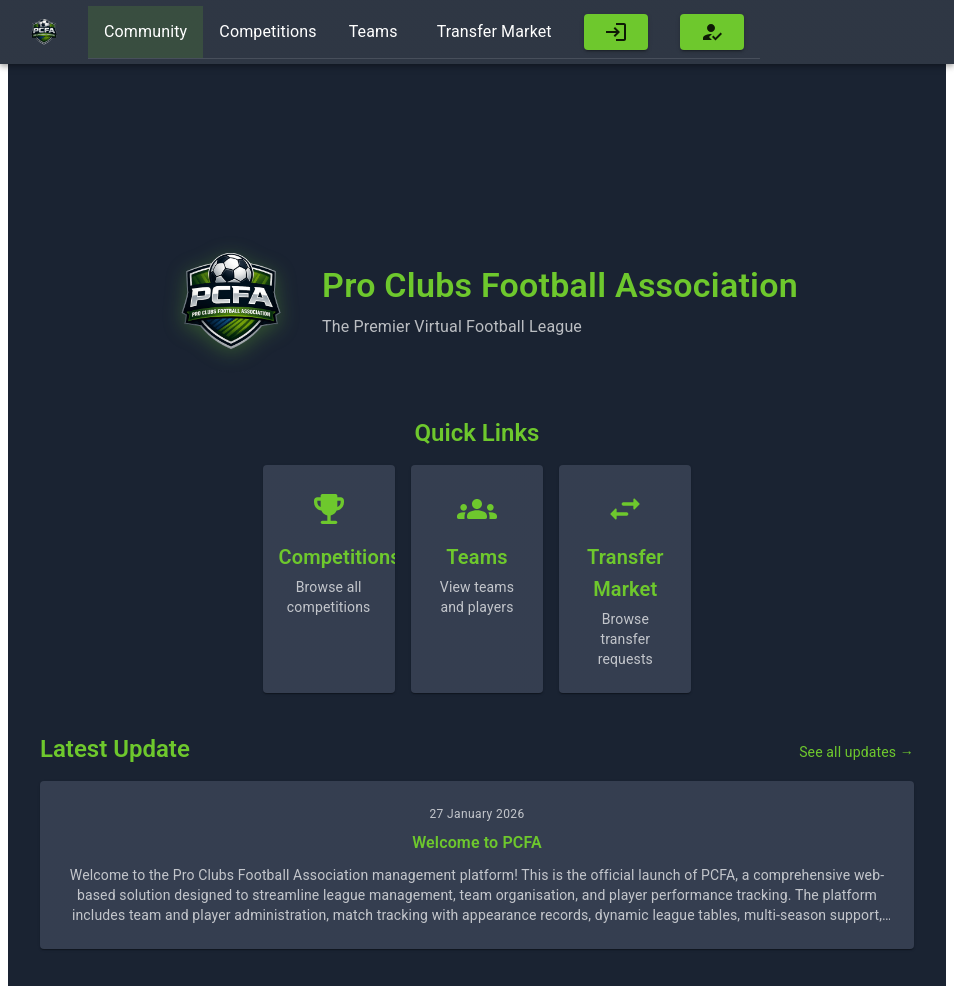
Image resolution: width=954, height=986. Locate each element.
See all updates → (856, 752)
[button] (616, 32)
